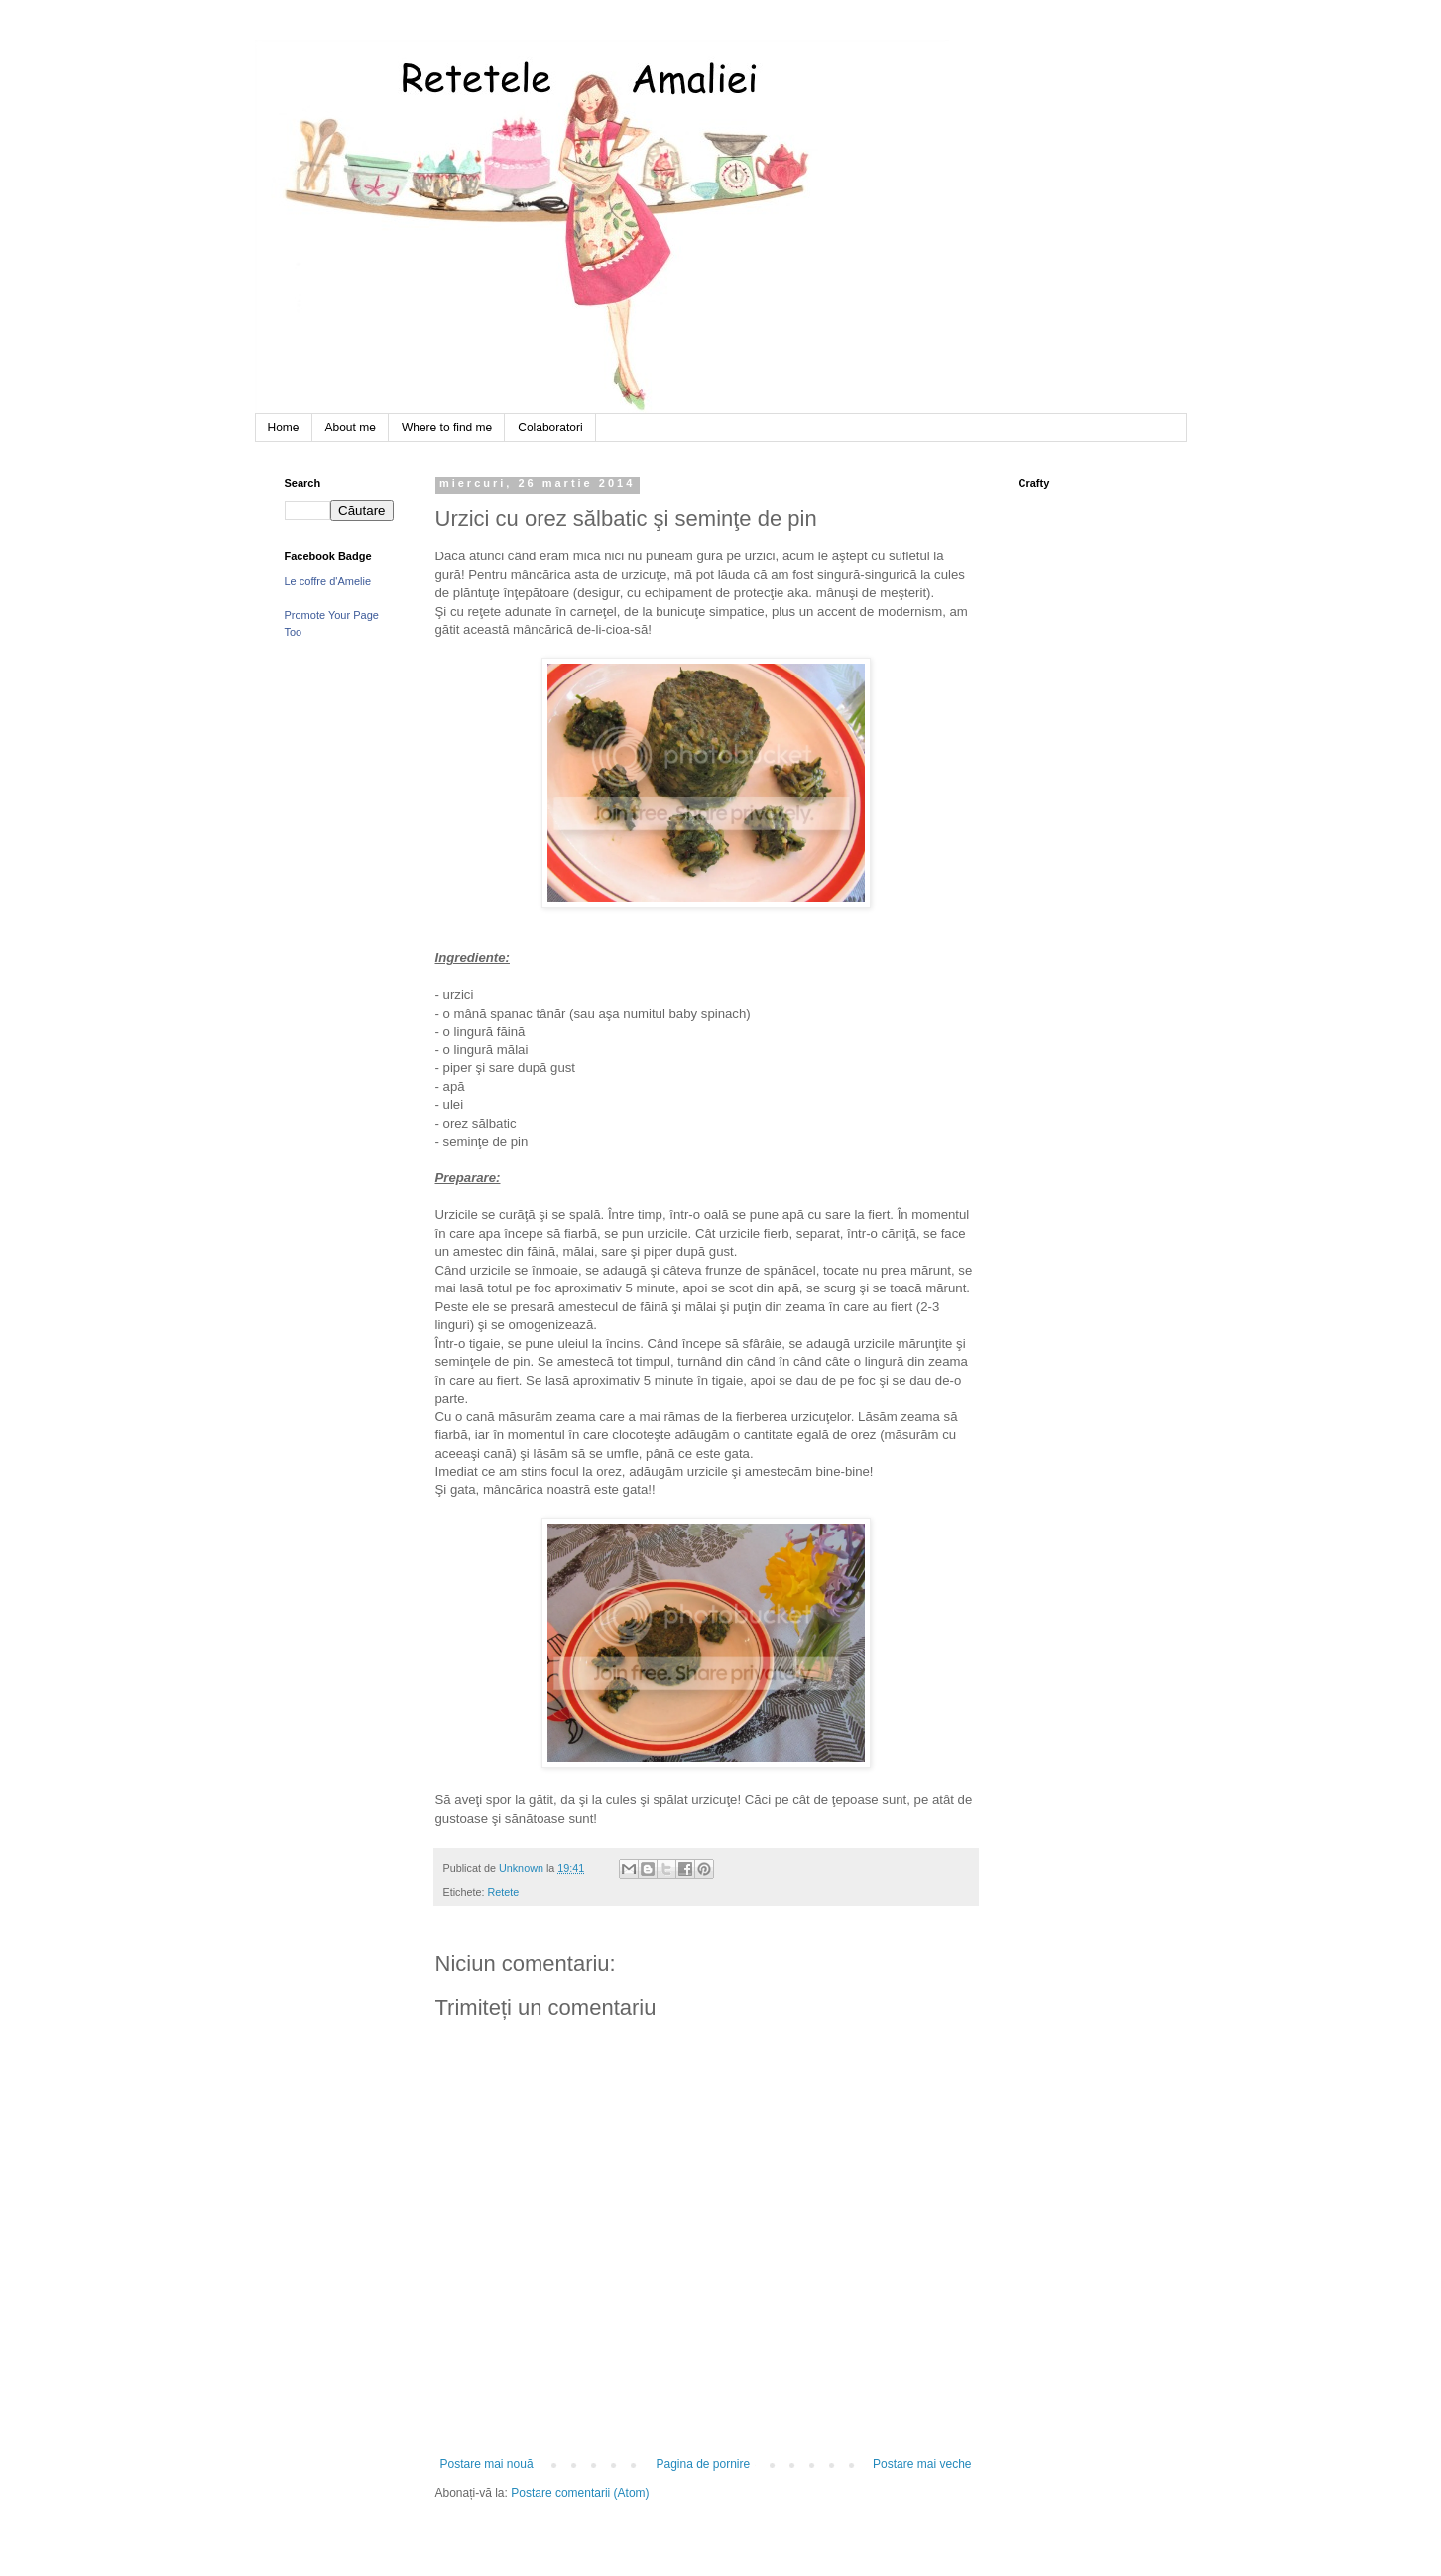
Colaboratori (550, 427)
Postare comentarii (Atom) (580, 2493)
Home (284, 427)
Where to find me (447, 427)
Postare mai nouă (487, 2464)
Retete (504, 1892)
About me (350, 427)
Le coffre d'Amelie (328, 581)
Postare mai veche (922, 2464)
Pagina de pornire (703, 2464)
